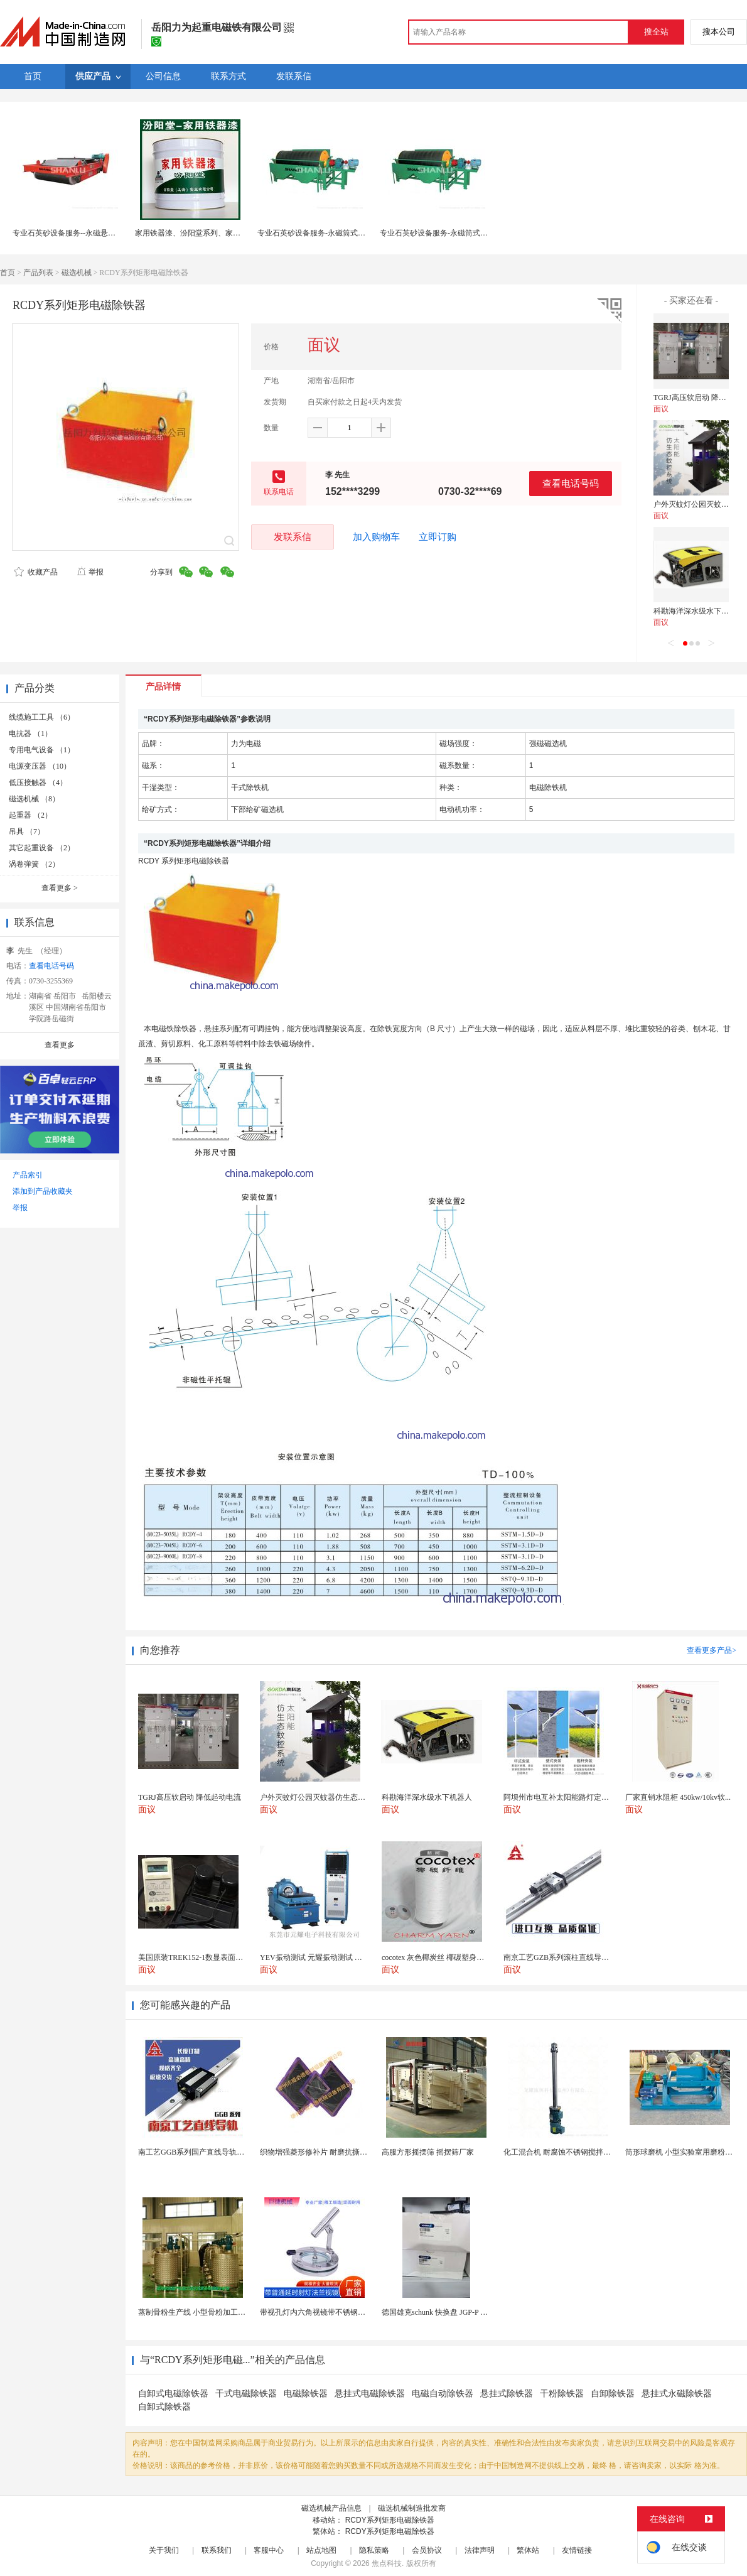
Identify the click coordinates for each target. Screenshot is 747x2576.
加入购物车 (376, 537)
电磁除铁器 (306, 2393)
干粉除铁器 (562, 2393)
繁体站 (528, 2550)
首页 (7, 272)
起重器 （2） (30, 815)
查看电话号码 (570, 483)
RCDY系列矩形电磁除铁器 (389, 2520)
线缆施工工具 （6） (42, 717)
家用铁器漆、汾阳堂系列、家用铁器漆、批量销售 (218, 233)
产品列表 (38, 272)
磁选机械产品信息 (331, 2508)
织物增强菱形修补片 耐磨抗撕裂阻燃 (321, 2152)
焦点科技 (387, 2563)
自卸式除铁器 (164, 2406)
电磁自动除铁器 (442, 2393)
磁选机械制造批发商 (412, 2508)
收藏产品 (36, 572)
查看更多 (59, 888)
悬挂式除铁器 (506, 2393)
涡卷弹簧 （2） (34, 864)
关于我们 (164, 2550)
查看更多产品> (711, 1650)
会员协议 (427, 2550)
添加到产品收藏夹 (43, 1191)
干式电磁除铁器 (246, 2393)
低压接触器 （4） (38, 782)
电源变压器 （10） (40, 766)
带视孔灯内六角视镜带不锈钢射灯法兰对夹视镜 (339, 2312)
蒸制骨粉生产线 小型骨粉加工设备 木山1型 (209, 2312)
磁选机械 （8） (34, 798)
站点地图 (321, 2550)
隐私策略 (374, 2550)
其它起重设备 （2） (42, 847)
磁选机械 (77, 272)
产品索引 (28, 1175)
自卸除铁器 (613, 2393)
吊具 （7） (27, 831)
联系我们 (217, 2550)
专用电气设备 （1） (42, 749)
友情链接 (577, 2550)
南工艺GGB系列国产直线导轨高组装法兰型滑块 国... (225, 2152)
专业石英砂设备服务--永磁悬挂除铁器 (75, 233)
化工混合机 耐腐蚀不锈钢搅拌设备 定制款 (573, 2152)
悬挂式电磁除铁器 (370, 2393)
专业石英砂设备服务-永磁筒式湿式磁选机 (326, 233)
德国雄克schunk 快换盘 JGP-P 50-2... (441, 2312)
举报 (90, 572)
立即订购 (437, 537)
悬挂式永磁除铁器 (677, 2393)
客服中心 (269, 2550)
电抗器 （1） (30, 733)
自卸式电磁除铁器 (173, 2393)
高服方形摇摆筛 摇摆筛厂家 (428, 2152)
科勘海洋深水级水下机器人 (698, 611)
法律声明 (480, 2550)
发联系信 (292, 536)
